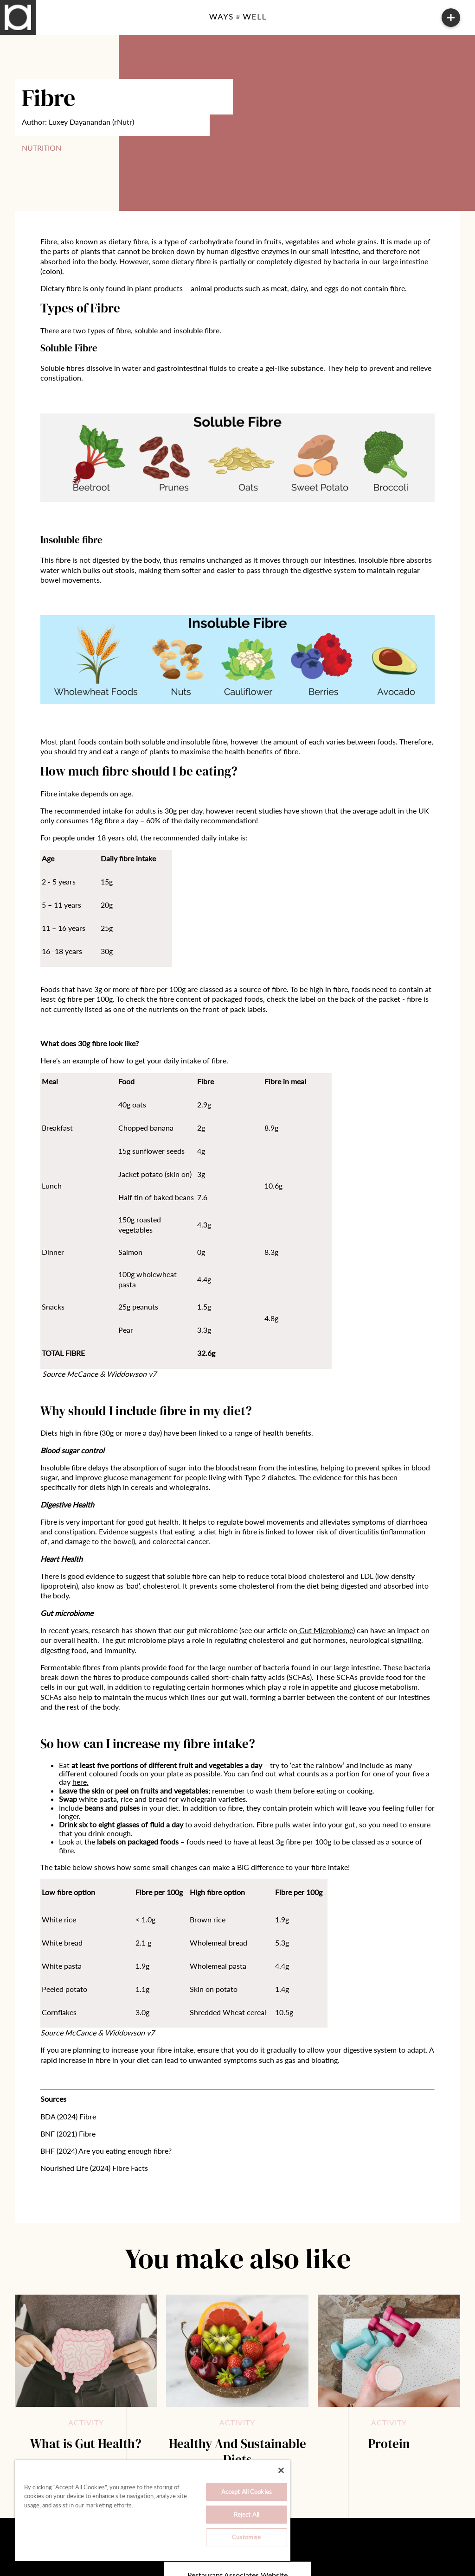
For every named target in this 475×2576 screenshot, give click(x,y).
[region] (152, 2510)
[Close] (281, 2470)
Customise (246, 2537)
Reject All (246, 2514)
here (79, 1781)
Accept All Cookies (246, 2491)
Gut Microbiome (326, 1630)
